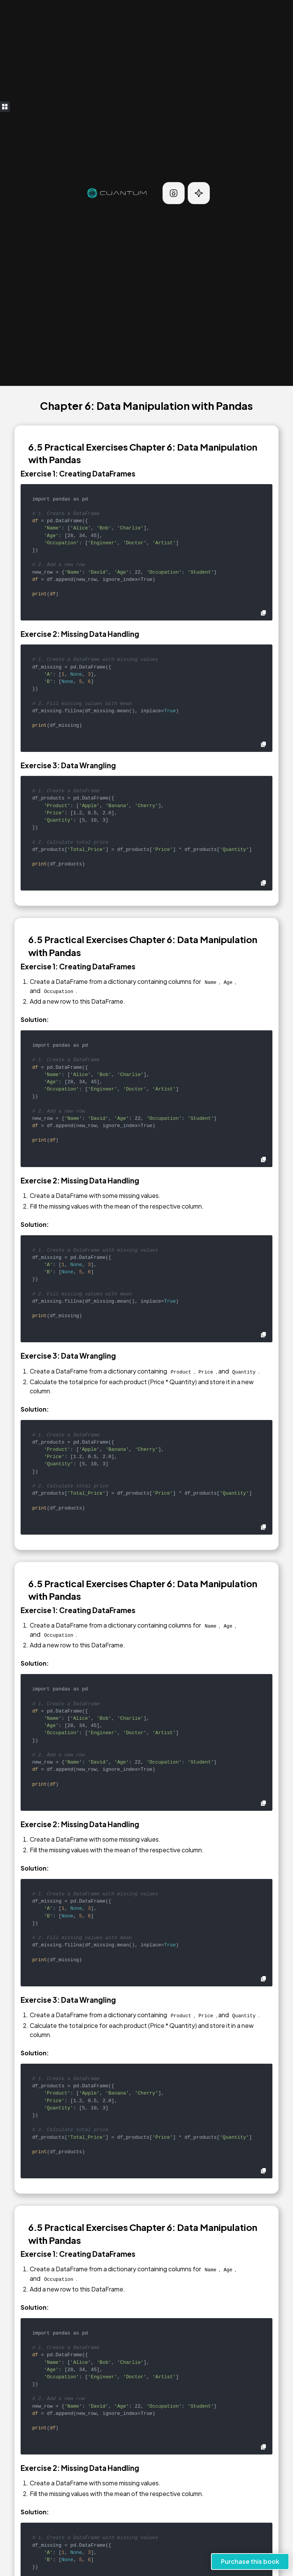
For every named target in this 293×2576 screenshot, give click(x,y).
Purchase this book (250, 2561)
